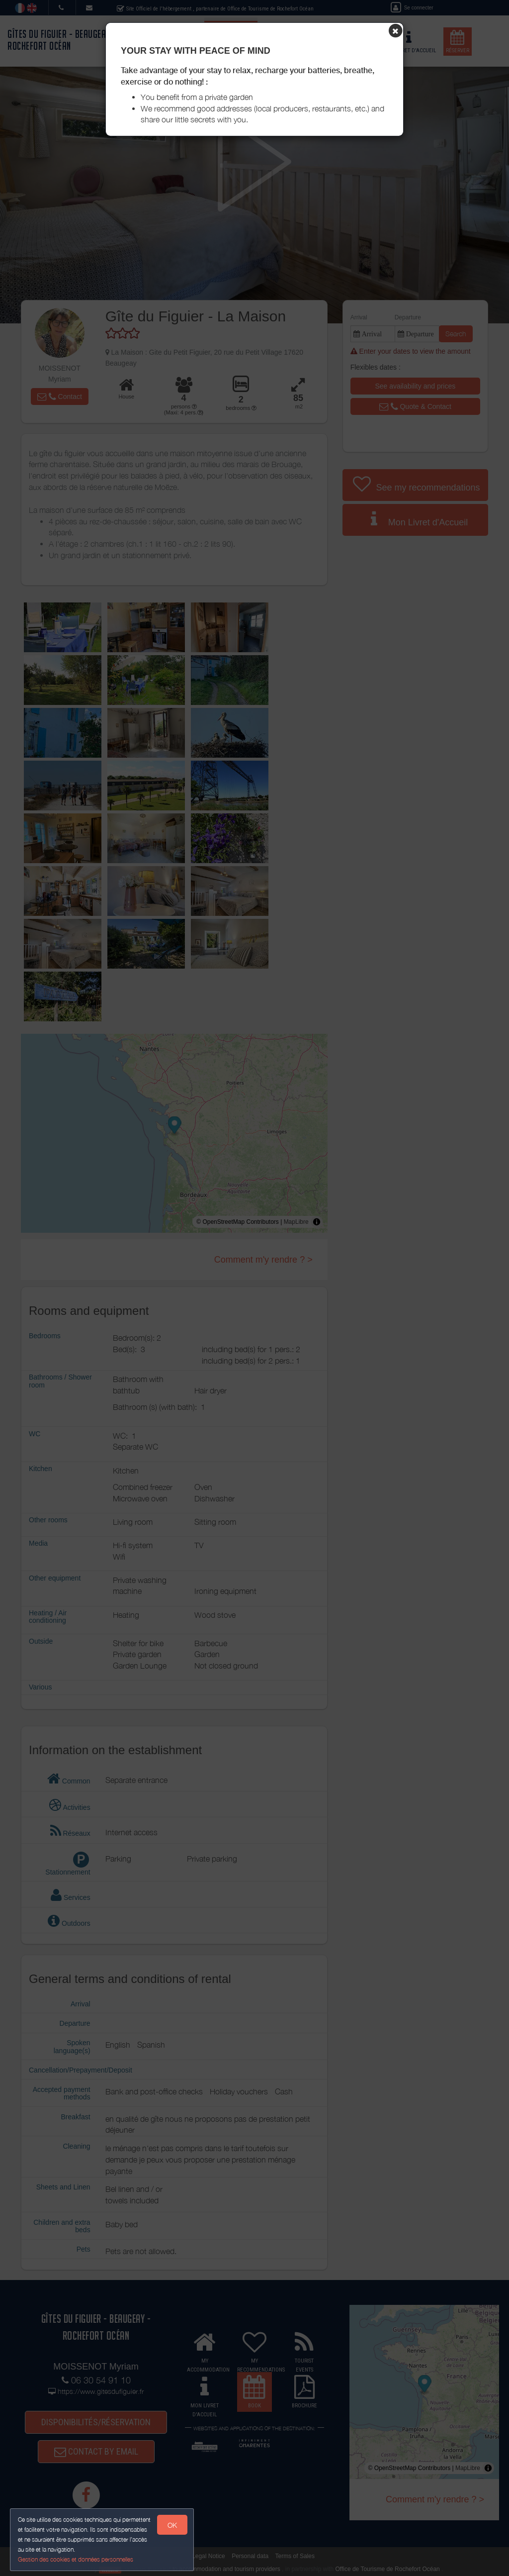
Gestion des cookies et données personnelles (75, 2559)
